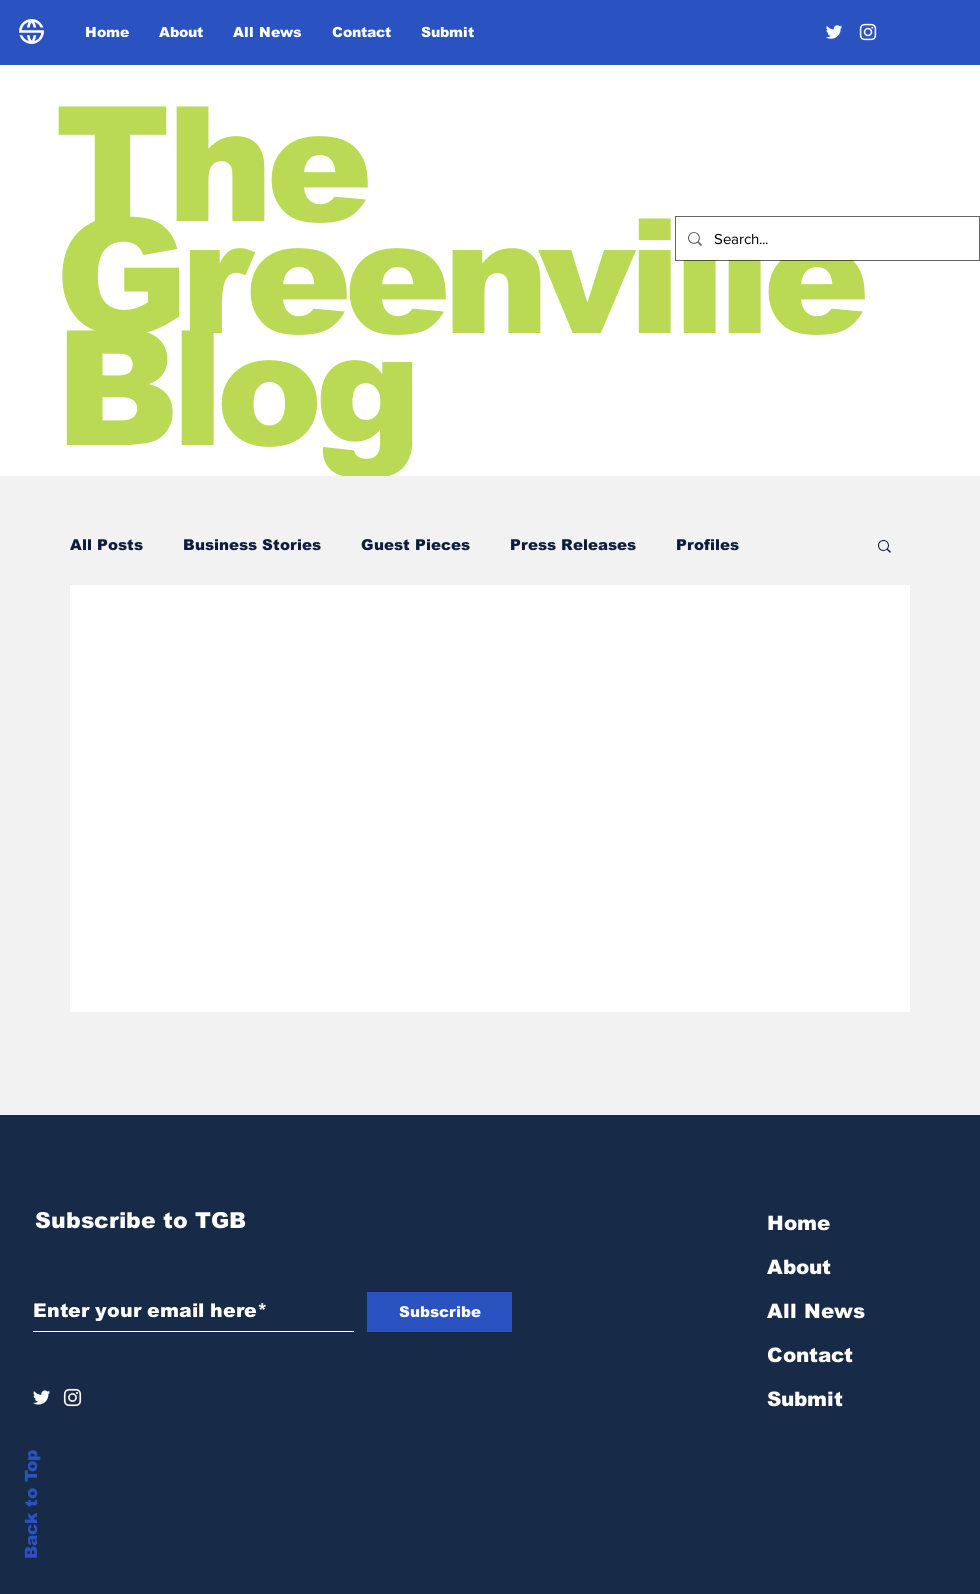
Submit (805, 1399)
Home (798, 1223)
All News (816, 1311)
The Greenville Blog (458, 277)
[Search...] (825, 238)
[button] (884, 547)
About (799, 1267)
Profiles (707, 544)
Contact (810, 1355)
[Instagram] (868, 32)
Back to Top (31, 1504)
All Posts (106, 544)
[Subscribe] (439, 1312)
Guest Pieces (415, 544)
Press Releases (573, 544)
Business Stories (252, 544)
